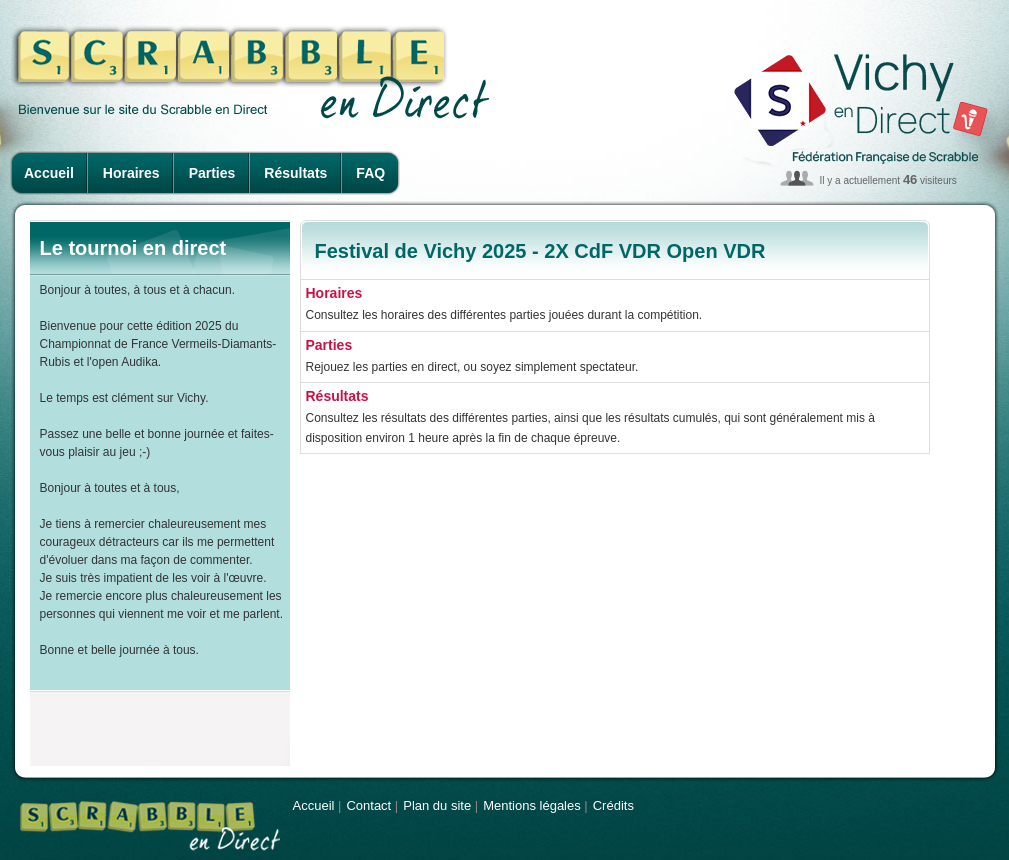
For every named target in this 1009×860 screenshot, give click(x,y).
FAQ (370, 173)
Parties (212, 173)
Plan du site (437, 805)
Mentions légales (532, 805)
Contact (368, 805)
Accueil (49, 173)
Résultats (295, 173)
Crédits (613, 805)
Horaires (131, 173)
